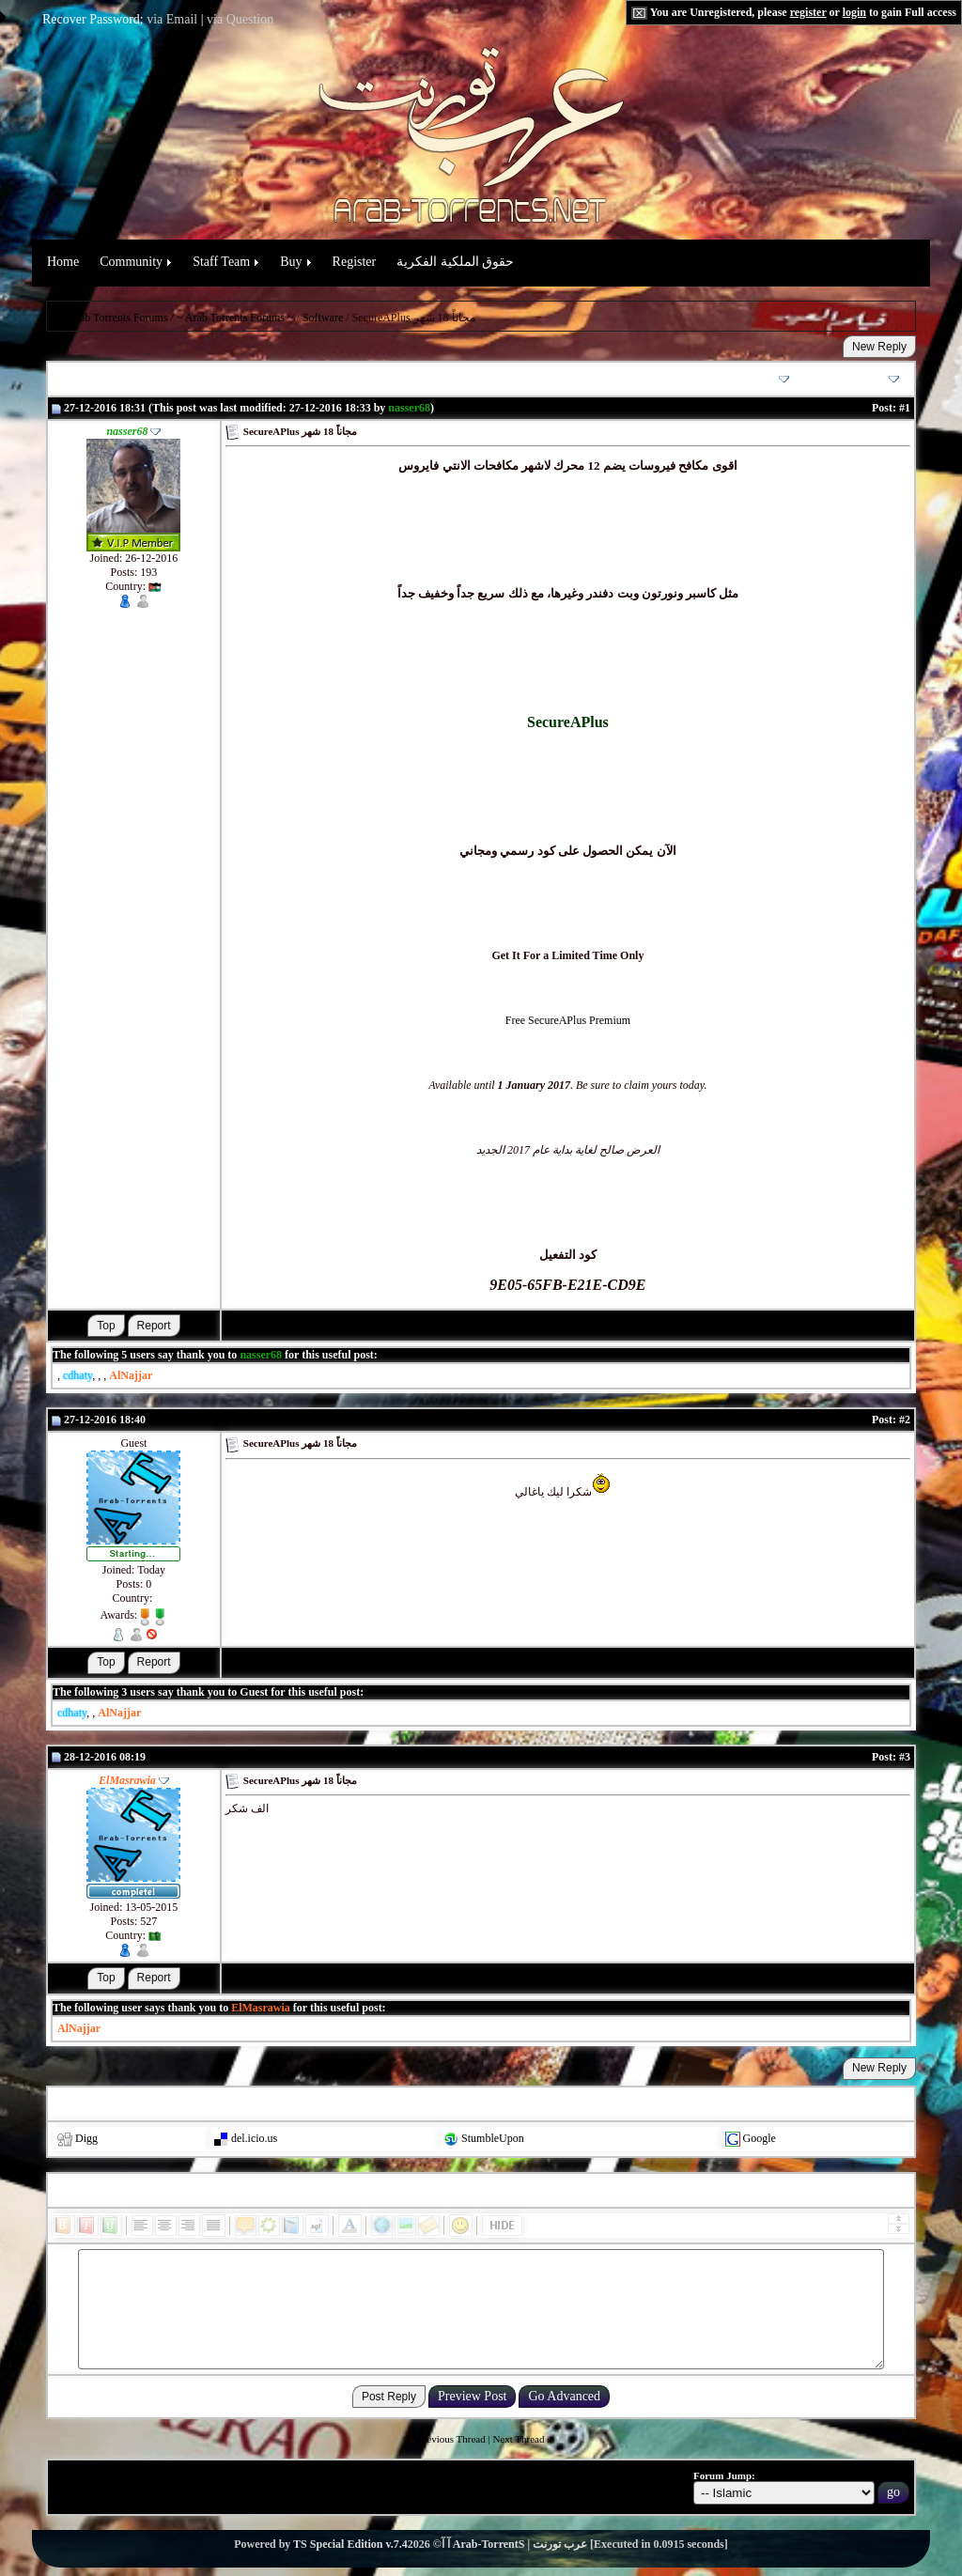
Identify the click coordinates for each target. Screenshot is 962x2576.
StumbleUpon (492, 2138)
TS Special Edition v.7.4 (350, 2544)
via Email (172, 19)
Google (759, 2138)
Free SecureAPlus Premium (567, 1020)
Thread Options (743, 378)
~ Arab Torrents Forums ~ (235, 317)
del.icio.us (254, 2138)
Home (63, 262)
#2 (904, 1419)
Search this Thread (847, 378)
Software (323, 317)
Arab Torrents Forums (117, 317)
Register (355, 262)
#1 (904, 407)
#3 (904, 1756)
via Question (240, 19)
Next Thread (518, 2438)
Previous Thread (452, 2438)
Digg (86, 2138)
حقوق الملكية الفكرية (455, 262)
